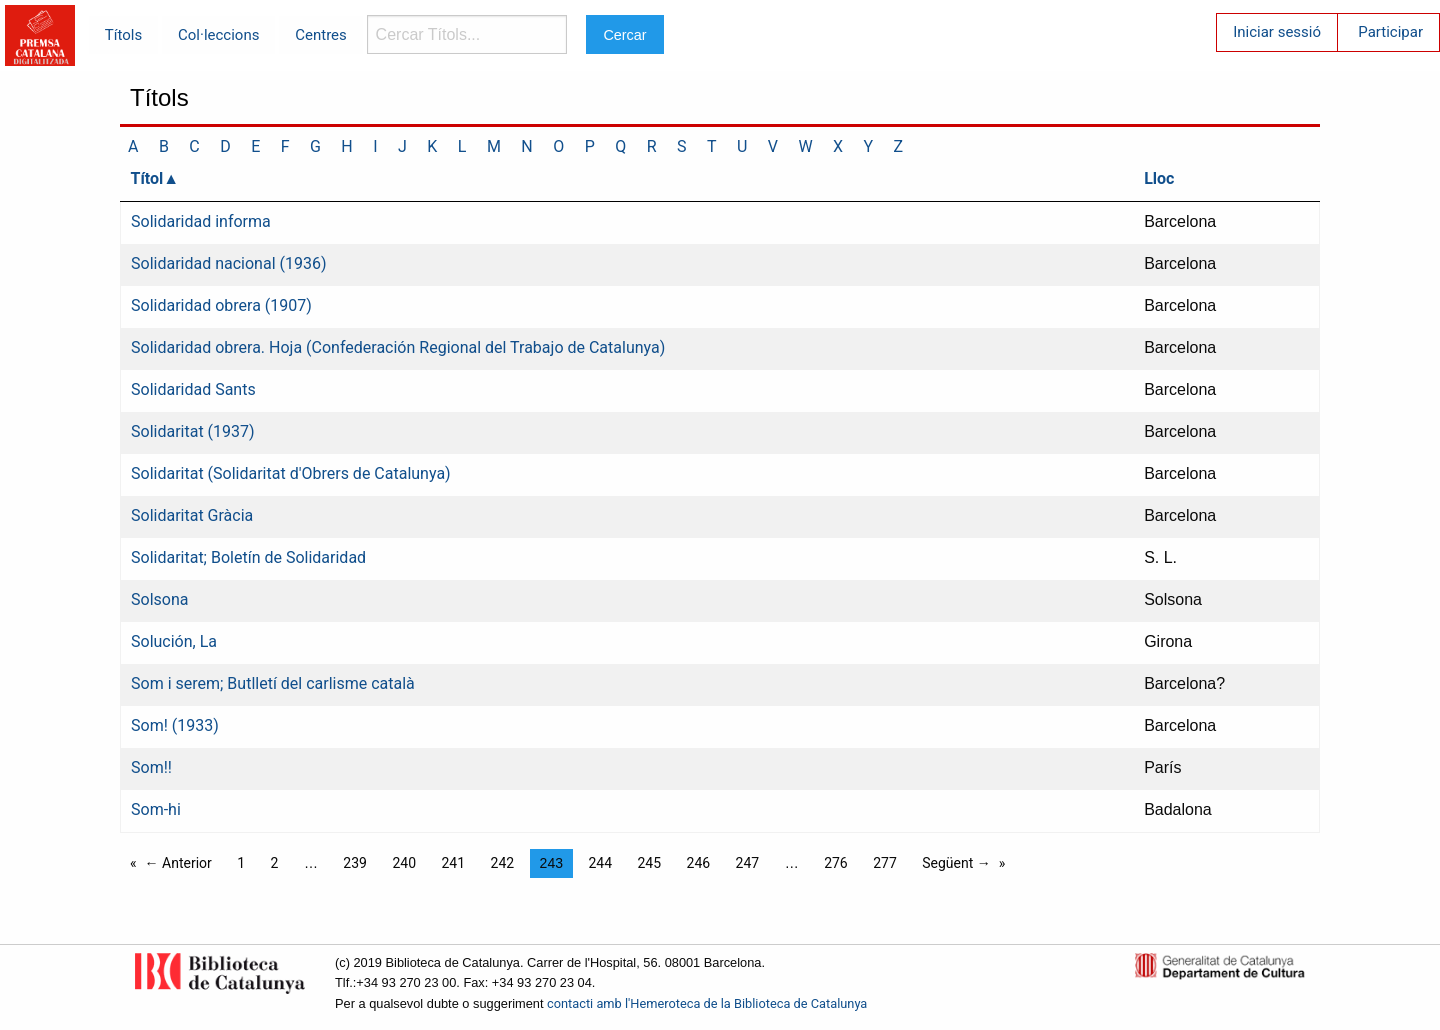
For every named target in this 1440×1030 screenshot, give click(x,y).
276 (836, 863)
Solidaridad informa (201, 221)
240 (404, 863)
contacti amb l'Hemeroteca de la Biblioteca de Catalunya (707, 1003)
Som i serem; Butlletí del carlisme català (273, 683)
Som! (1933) (175, 725)
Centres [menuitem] (321, 35)
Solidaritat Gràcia (192, 515)
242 (503, 863)
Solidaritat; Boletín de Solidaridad (248, 557)
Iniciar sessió (1277, 32)
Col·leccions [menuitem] (218, 35)
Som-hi (156, 809)
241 (453, 863)
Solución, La (174, 641)
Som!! (151, 767)
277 (885, 863)
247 (748, 863)
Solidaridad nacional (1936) (229, 263)
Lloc (1159, 178)
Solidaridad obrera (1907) (221, 305)
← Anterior (178, 863)
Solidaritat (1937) (193, 431)
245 (649, 863)
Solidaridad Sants (193, 389)
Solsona (159, 599)
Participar (1390, 32)
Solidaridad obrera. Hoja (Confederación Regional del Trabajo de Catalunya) (398, 347)
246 (699, 863)
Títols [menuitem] (123, 35)
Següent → (956, 863)
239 (355, 863)
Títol (147, 178)
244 (600, 863)
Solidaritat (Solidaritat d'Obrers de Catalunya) (291, 473)
